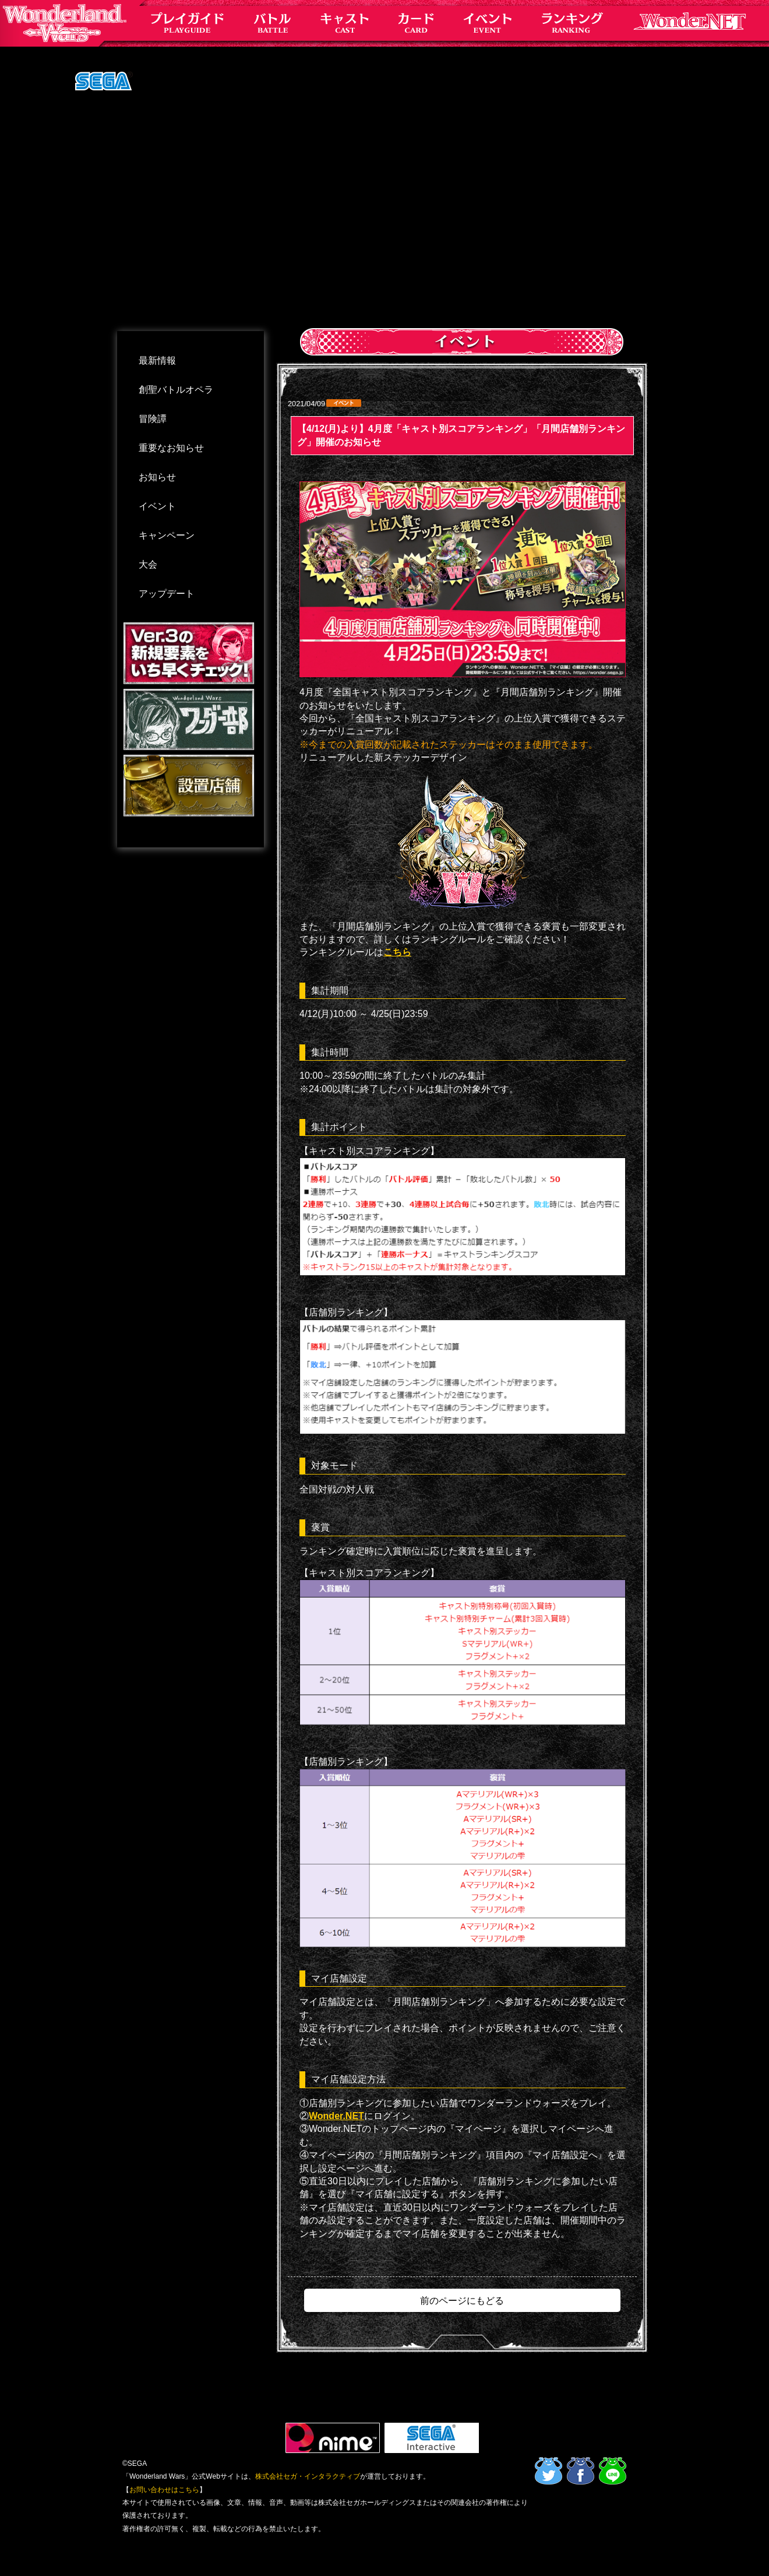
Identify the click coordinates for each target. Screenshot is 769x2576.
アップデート (167, 594)
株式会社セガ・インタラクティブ (307, 2476)
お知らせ (157, 477)
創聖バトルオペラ (176, 390)
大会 (148, 564)
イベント (157, 506)
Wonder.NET (336, 2116)
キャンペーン (167, 535)
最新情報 (157, 360)
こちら (397, 952)
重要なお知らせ (171, 448)
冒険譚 (153, 419)
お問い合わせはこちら (164, 2490)
